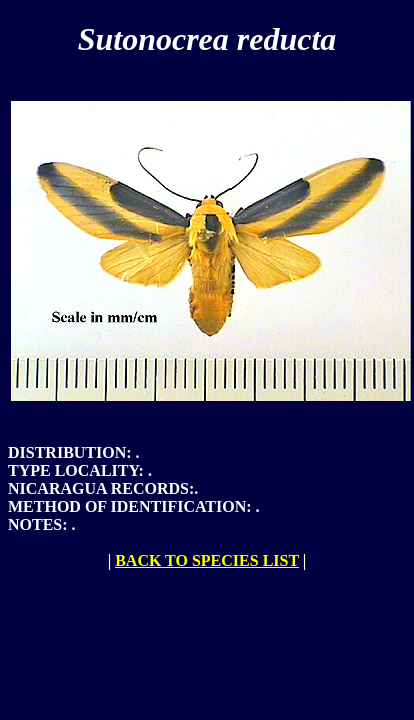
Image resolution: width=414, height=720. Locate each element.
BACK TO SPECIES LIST (207, 560)
